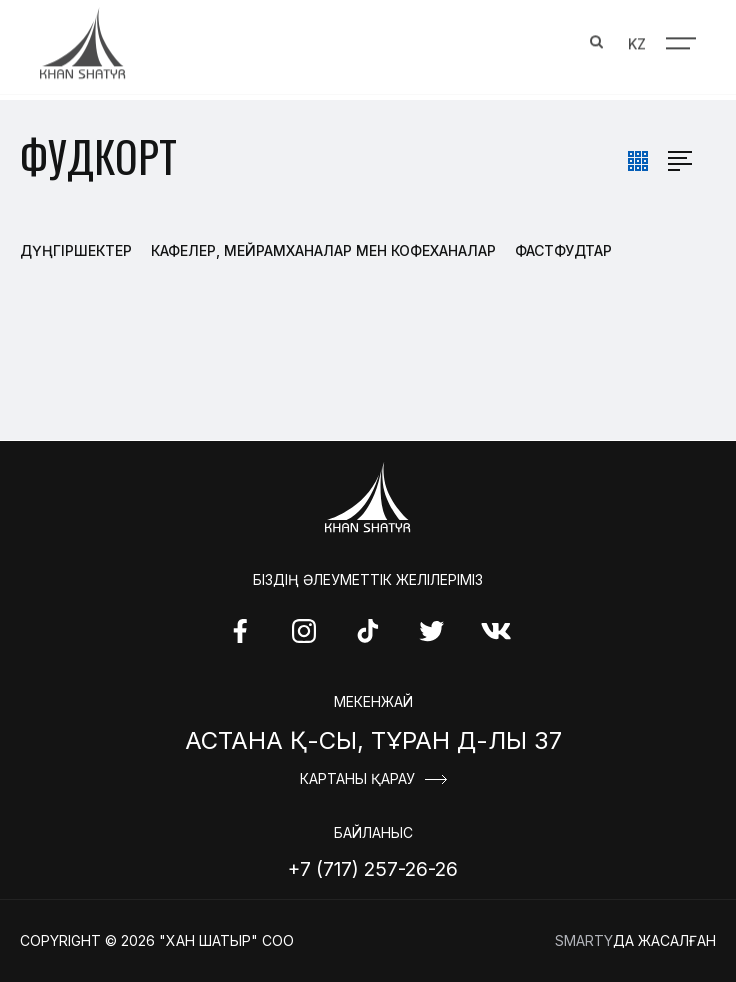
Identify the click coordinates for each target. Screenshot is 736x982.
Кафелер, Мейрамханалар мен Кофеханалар (323, 250)
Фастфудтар (563, 250)
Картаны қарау (357, 779)
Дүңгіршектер (76, 250)
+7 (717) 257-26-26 (373, 869)
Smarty (584, 940)
